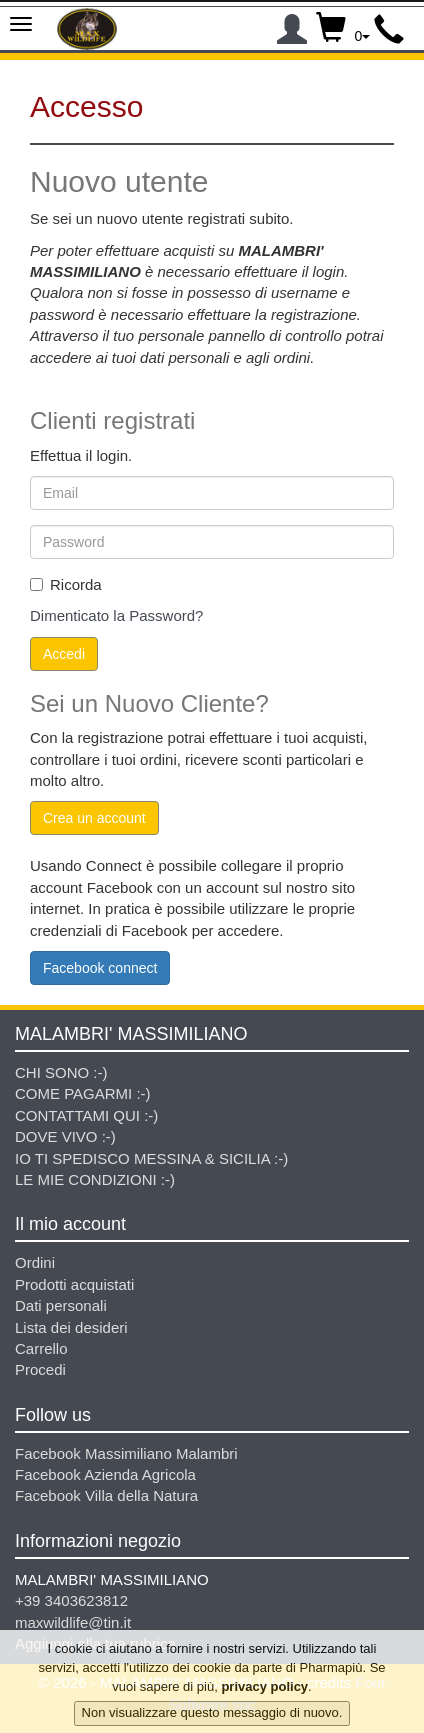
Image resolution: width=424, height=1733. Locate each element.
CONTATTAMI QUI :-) (86, 1115)
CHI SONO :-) (61, 1072)
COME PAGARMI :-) (83, 1093)
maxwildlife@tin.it (73, 1622)
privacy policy (264, 1692)
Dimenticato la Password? (116, 615)
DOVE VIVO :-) (65, 1136)
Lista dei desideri (71, 1327)
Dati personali (61, 1305)
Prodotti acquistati (74, 1284)
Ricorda (66, 584)
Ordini (35, 1262)
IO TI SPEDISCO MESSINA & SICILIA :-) (151, 1158)
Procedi (40, 1369)
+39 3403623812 (71, 1600)
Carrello (41, 1348)
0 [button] (343, 24)
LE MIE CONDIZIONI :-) (95, 1179)
